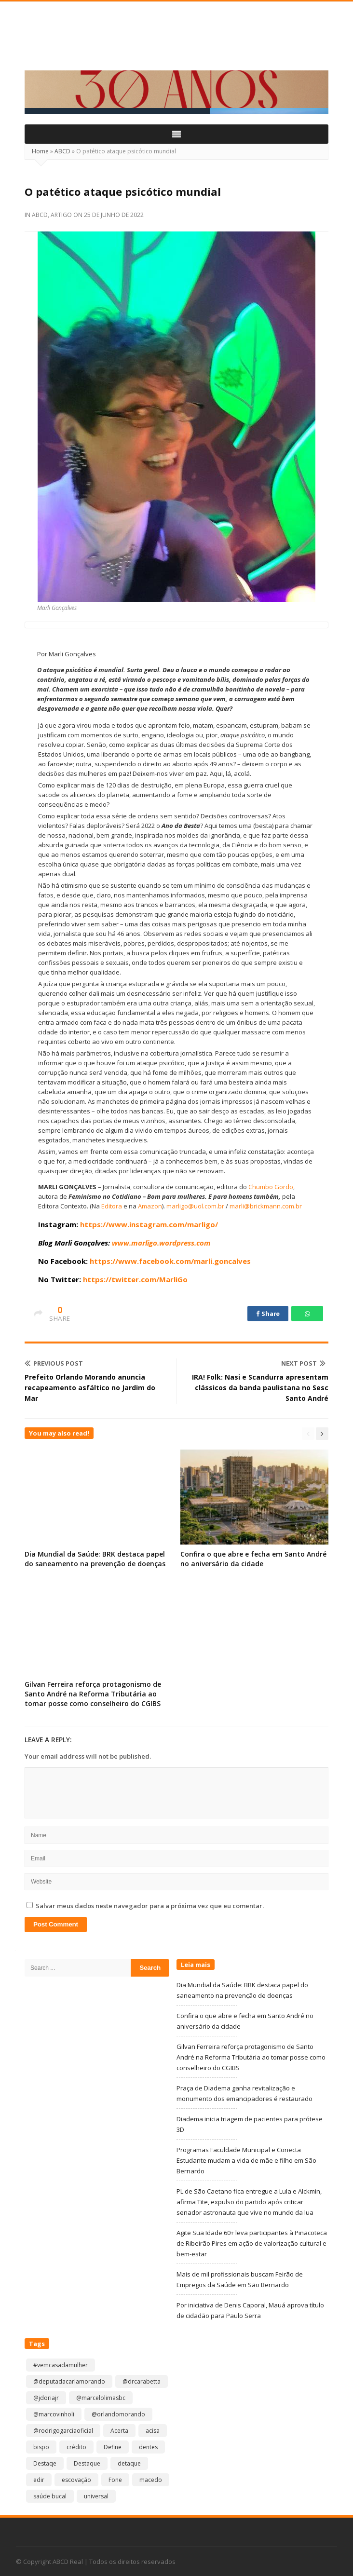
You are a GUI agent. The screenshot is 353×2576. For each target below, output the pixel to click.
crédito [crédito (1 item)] (76, 2447)
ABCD (62, 151)
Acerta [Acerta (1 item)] (119, 2431)
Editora (111, 1206)
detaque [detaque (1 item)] (129, 2463)
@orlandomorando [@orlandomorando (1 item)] (118, 2414)
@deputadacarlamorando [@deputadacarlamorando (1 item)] (69, 2381)
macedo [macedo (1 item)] (150, 2480)
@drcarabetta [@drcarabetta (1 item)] (141, 2381)
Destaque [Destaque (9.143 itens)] (87, 2463)
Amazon (150, 1206)
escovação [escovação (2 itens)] (76, 2480)
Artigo (61, 215)
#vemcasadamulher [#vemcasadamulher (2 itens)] (60, 2365)
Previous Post (54, 1363)
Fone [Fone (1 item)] (115, 2480)
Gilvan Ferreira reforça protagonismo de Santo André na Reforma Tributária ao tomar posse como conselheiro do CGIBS (93, 1694)
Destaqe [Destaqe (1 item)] (44, 2463)
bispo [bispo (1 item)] (41, 2447)
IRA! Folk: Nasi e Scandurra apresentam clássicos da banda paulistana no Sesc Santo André (260, 1387)
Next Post (303, 1363)
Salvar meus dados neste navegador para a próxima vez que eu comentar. (150, 1905)
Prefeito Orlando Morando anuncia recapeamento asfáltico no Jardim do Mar (90, 1387)
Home (40, 151)
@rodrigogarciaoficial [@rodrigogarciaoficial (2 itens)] (63, 2431)
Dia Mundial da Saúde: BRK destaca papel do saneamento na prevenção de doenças (95, 1558)
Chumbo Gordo (270, 1186)
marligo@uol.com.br (195, 1206)
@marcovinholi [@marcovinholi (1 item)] (53, 2414)
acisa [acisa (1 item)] (153, 2431)
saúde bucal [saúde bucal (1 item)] (50, 2496)
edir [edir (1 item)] (38, 2480)
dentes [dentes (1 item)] (148, 2447)
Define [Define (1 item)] (113, 2447)
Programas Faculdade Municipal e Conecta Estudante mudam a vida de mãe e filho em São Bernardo (246, 2160)
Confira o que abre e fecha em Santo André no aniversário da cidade (253, 1558)
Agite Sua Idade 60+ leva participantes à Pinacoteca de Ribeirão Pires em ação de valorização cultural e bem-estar (251, 2243)
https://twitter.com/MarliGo (135, 1279)
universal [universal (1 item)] (96, 2496)
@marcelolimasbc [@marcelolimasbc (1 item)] (100, 2398)
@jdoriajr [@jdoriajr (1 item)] (46, 2398)
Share (268, 1313)
